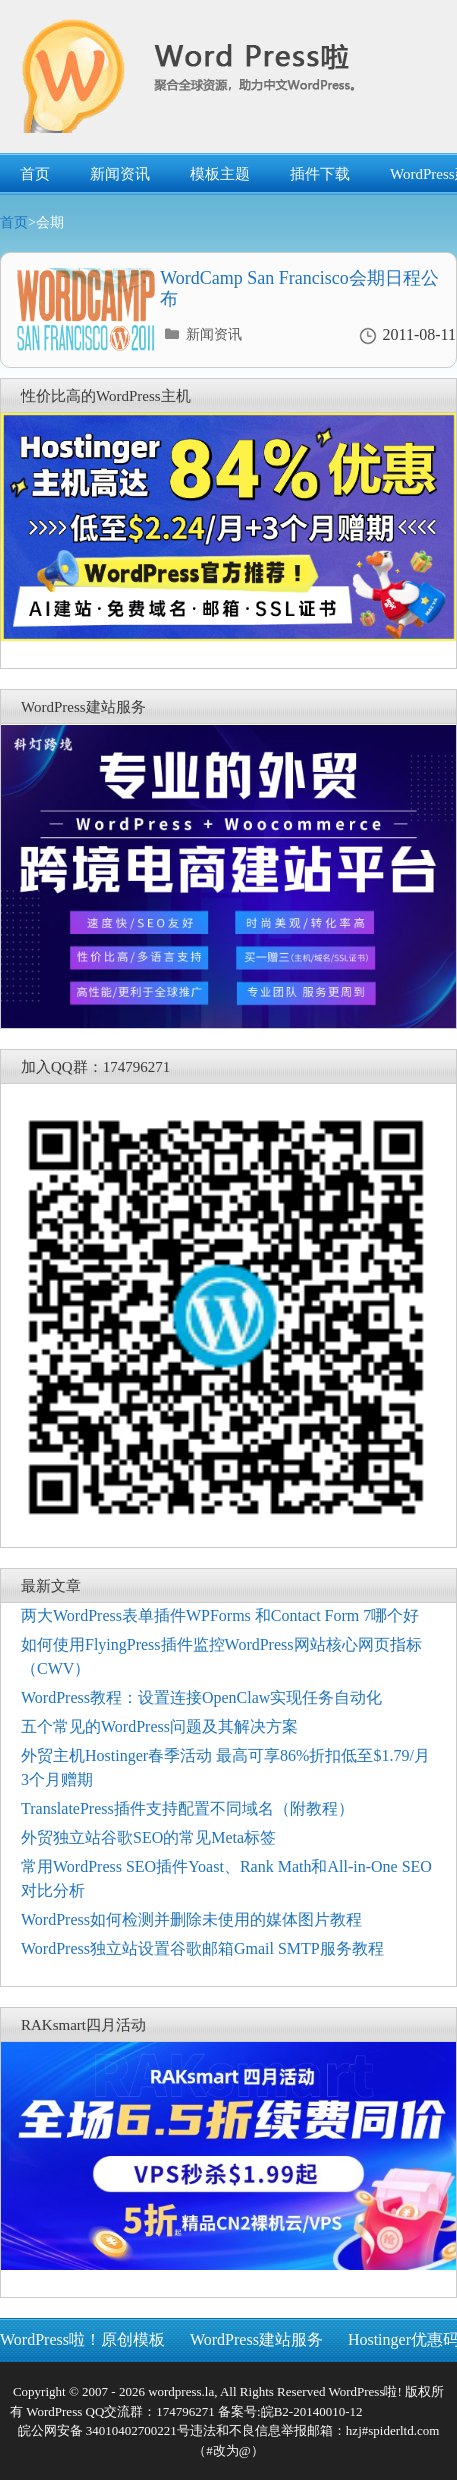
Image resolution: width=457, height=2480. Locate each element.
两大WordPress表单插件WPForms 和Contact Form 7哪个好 (220, 1615)
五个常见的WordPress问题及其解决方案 (159, 1726)
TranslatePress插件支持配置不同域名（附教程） (187, 1808)
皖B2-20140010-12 (312, 2411)
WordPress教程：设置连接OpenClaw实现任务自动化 (201, 1697)
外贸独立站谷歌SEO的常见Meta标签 (148, 1837)
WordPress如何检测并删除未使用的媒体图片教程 (191, 1919)
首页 (35, 174)
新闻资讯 (120, 174)
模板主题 (220, 174)
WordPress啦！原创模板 (82, 2339)
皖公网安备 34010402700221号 (104, 2430)
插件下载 (320, 174)
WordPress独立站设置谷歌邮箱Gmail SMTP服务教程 (202, 1948)
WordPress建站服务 (256, 2339)
